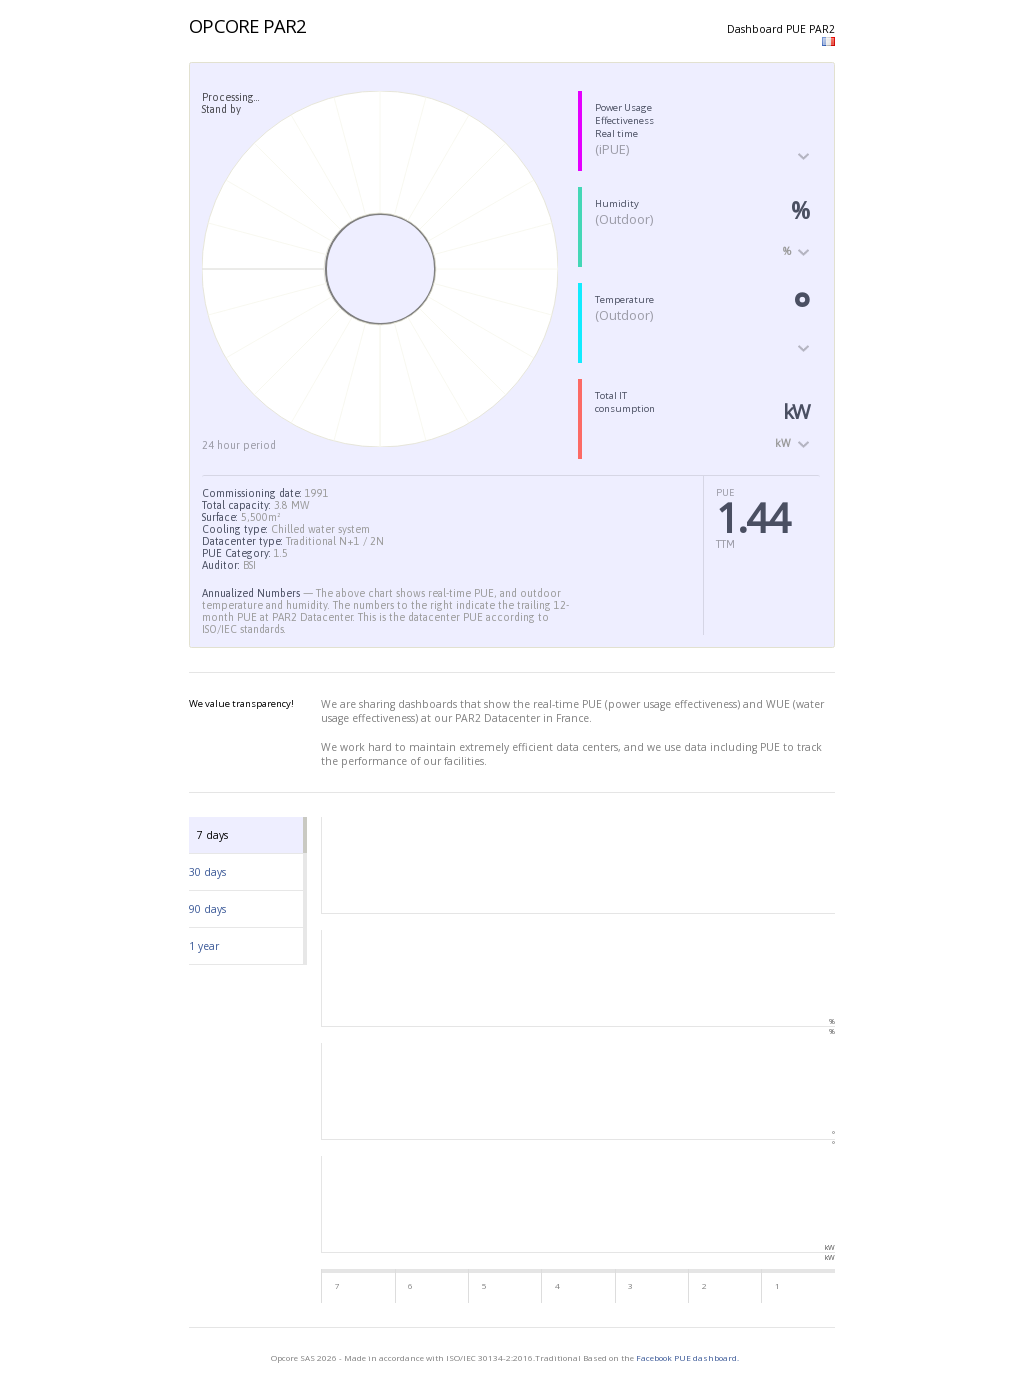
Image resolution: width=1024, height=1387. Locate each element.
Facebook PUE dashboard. (687, 1357)
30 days (207, 872)
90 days (207, 909)
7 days (212, 835)
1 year (204, 946)
